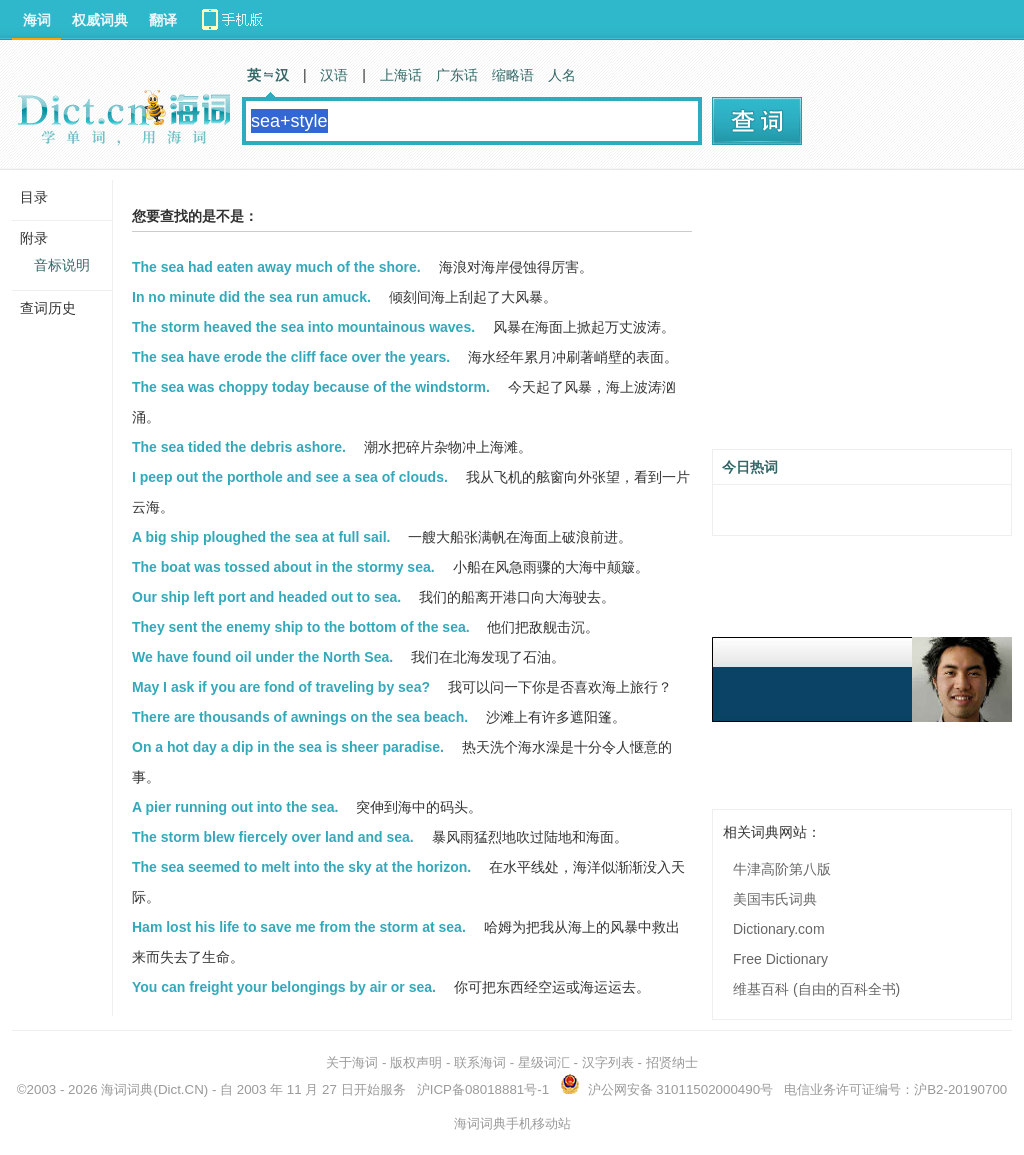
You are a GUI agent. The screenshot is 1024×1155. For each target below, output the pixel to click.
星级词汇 (544, 1062)
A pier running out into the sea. (235, 807)
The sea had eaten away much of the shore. (276, 267)
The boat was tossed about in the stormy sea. (283, 567)
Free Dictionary (780, 959)
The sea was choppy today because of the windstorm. (311, 387)
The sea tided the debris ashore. (239, 447)
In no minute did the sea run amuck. (251, 297)
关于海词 (352, 1062)
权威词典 (100, 20)
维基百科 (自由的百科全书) (816, 989)
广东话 (457, 75)
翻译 (163, 20)
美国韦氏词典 (775, 899)
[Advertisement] (862, 317)
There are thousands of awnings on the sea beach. (300, 717)
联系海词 (480, 1062)
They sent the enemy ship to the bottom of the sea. (301, 627)
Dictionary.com (779, 929)
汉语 (334, 75)
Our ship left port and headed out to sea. (266, 597)
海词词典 (127, 1089)
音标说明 (62, 265)
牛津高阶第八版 (782, 869)
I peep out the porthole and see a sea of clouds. (290, 477)
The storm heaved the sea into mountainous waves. (303, 327)
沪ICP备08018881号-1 (483, 1089)
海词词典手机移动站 (512, 1123)
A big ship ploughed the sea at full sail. (261, 537)
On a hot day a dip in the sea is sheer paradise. (288, 747)
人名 (562, 75)
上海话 (401, 75)
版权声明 (416, 1062)
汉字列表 (608, 1062)
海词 (37, 20)
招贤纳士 (672, 1062)
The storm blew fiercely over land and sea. (273, 837)
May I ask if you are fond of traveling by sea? (281, 687)
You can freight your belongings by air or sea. (284, 987)
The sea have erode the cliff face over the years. (291, 357)
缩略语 (513, 75)
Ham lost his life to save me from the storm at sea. (299, 927)
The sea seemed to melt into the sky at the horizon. (301, 867)
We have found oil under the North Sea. (262, 657)
